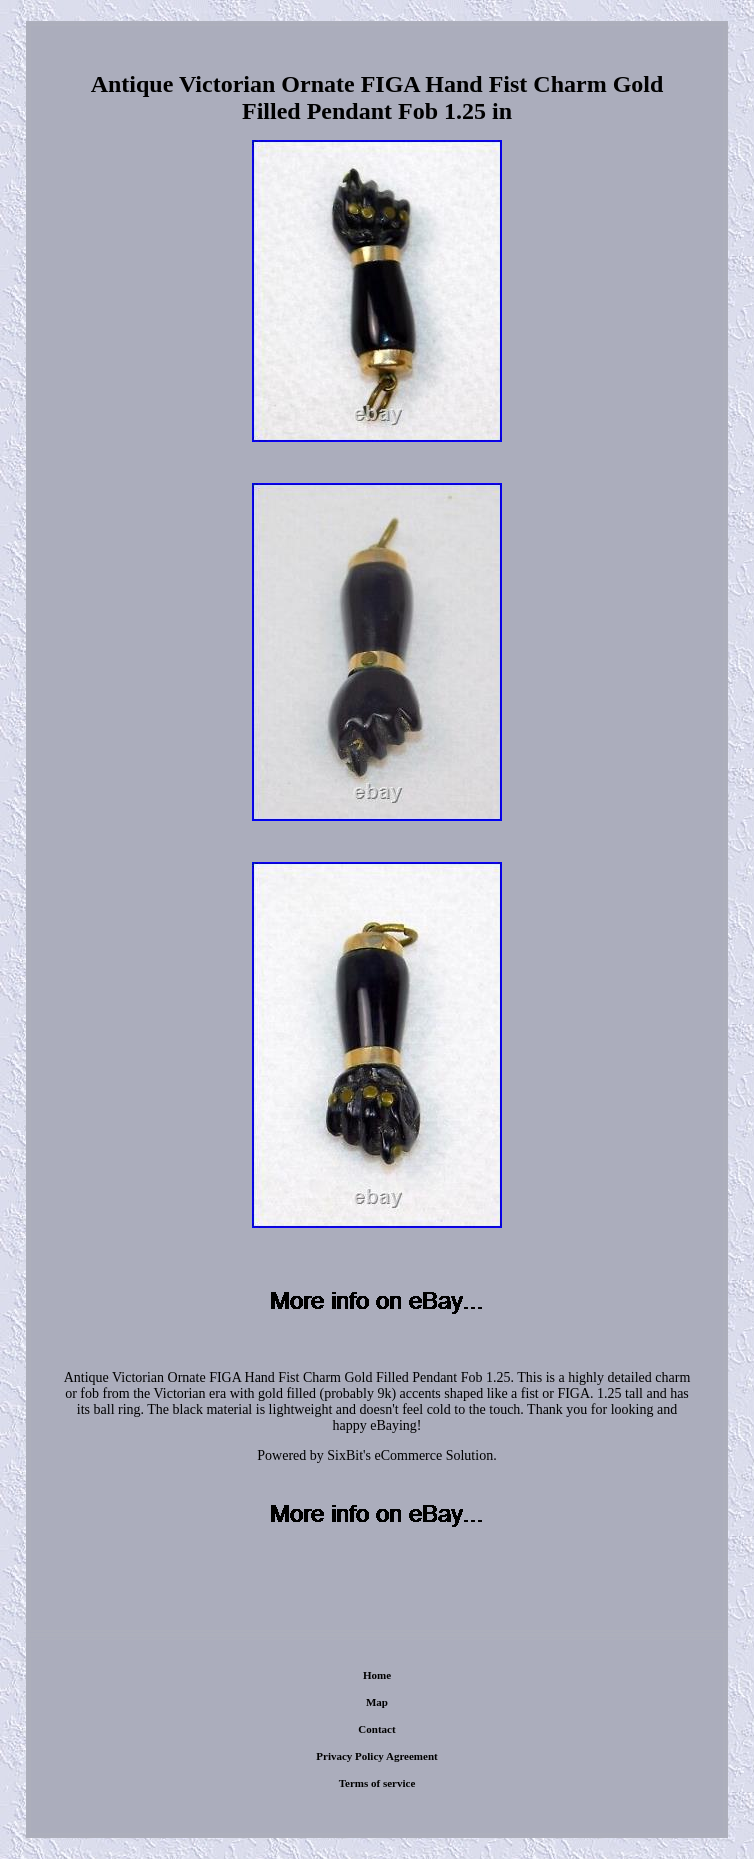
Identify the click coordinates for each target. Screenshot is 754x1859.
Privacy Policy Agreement (376, 1756)
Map (377, 1702)
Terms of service (377, 1783)
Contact (376, 1729)
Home (377, 1675)
